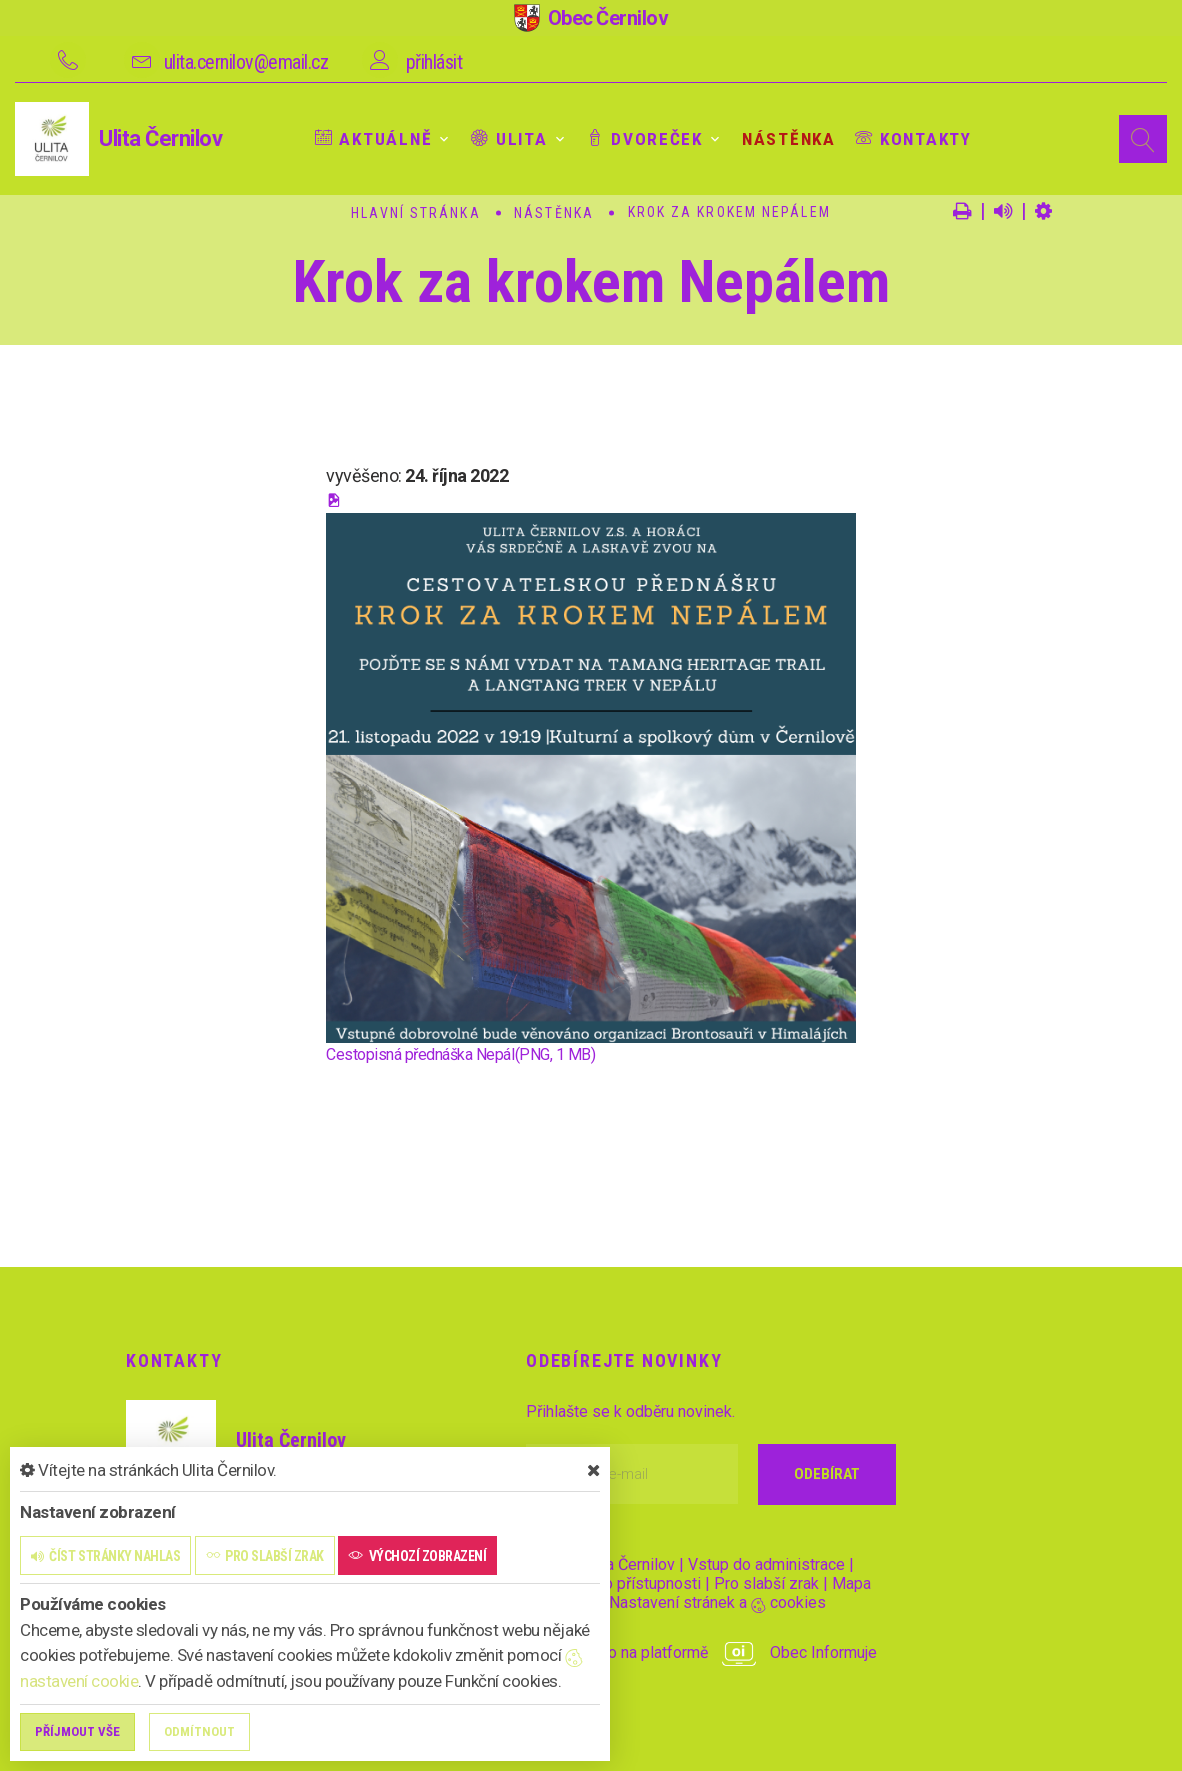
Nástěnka (779, 139)
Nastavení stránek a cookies (708, 1602)
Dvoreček (637, 139)
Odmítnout (199, 1731)
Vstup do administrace (766, 1564)
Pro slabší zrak (766, 1583)
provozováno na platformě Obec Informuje (701, 1652)
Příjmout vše (77, 1731)
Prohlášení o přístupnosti (613, 1583)
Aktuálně (371, 139)
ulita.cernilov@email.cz (246, 62)
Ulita (504, 139)
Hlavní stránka (415, 213)
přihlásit (434, 62)
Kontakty (900, 139)
